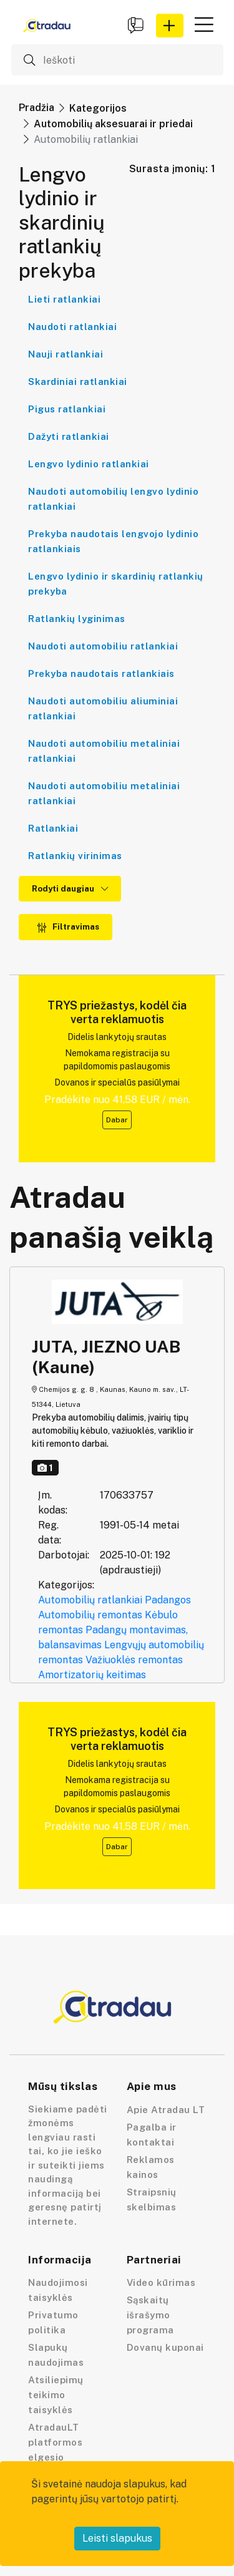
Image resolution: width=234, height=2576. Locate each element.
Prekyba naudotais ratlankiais (101, 673)
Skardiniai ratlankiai (77, 381)
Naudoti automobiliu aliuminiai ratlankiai (103, 708)
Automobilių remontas (90, 1615)
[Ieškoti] (117, 59)
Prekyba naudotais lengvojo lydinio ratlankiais (113, 541)
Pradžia (36, 108)
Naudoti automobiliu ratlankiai (103, 646)
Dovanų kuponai (165, 2347)
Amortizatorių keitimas (92, 1675)
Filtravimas (68, 926)
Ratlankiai (53, 828)
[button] (169, 25)
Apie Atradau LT (166, 2109)
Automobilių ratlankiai (90, 1600)
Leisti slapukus (117, 2538)
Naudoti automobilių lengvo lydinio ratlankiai (113, 499)
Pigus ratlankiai (66, 409)
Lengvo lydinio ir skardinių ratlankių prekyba (115, 583)
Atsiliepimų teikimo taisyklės (56, 2394)
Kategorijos (98, 108)
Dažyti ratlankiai (68, 436)
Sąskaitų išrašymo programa (150, 2315)
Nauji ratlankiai (65, 354)
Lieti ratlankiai (64, 299)
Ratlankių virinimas (75, 855)
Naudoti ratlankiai (72, 326)
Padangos (168, 1600)
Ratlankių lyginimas (76, 618)
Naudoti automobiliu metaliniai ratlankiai (104, 751)
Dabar (117, 1119)
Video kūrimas (161, 2282)
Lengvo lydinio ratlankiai (88, 464)
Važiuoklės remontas (134, 1660)
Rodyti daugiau (70, 888)
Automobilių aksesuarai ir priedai (113, 124)
